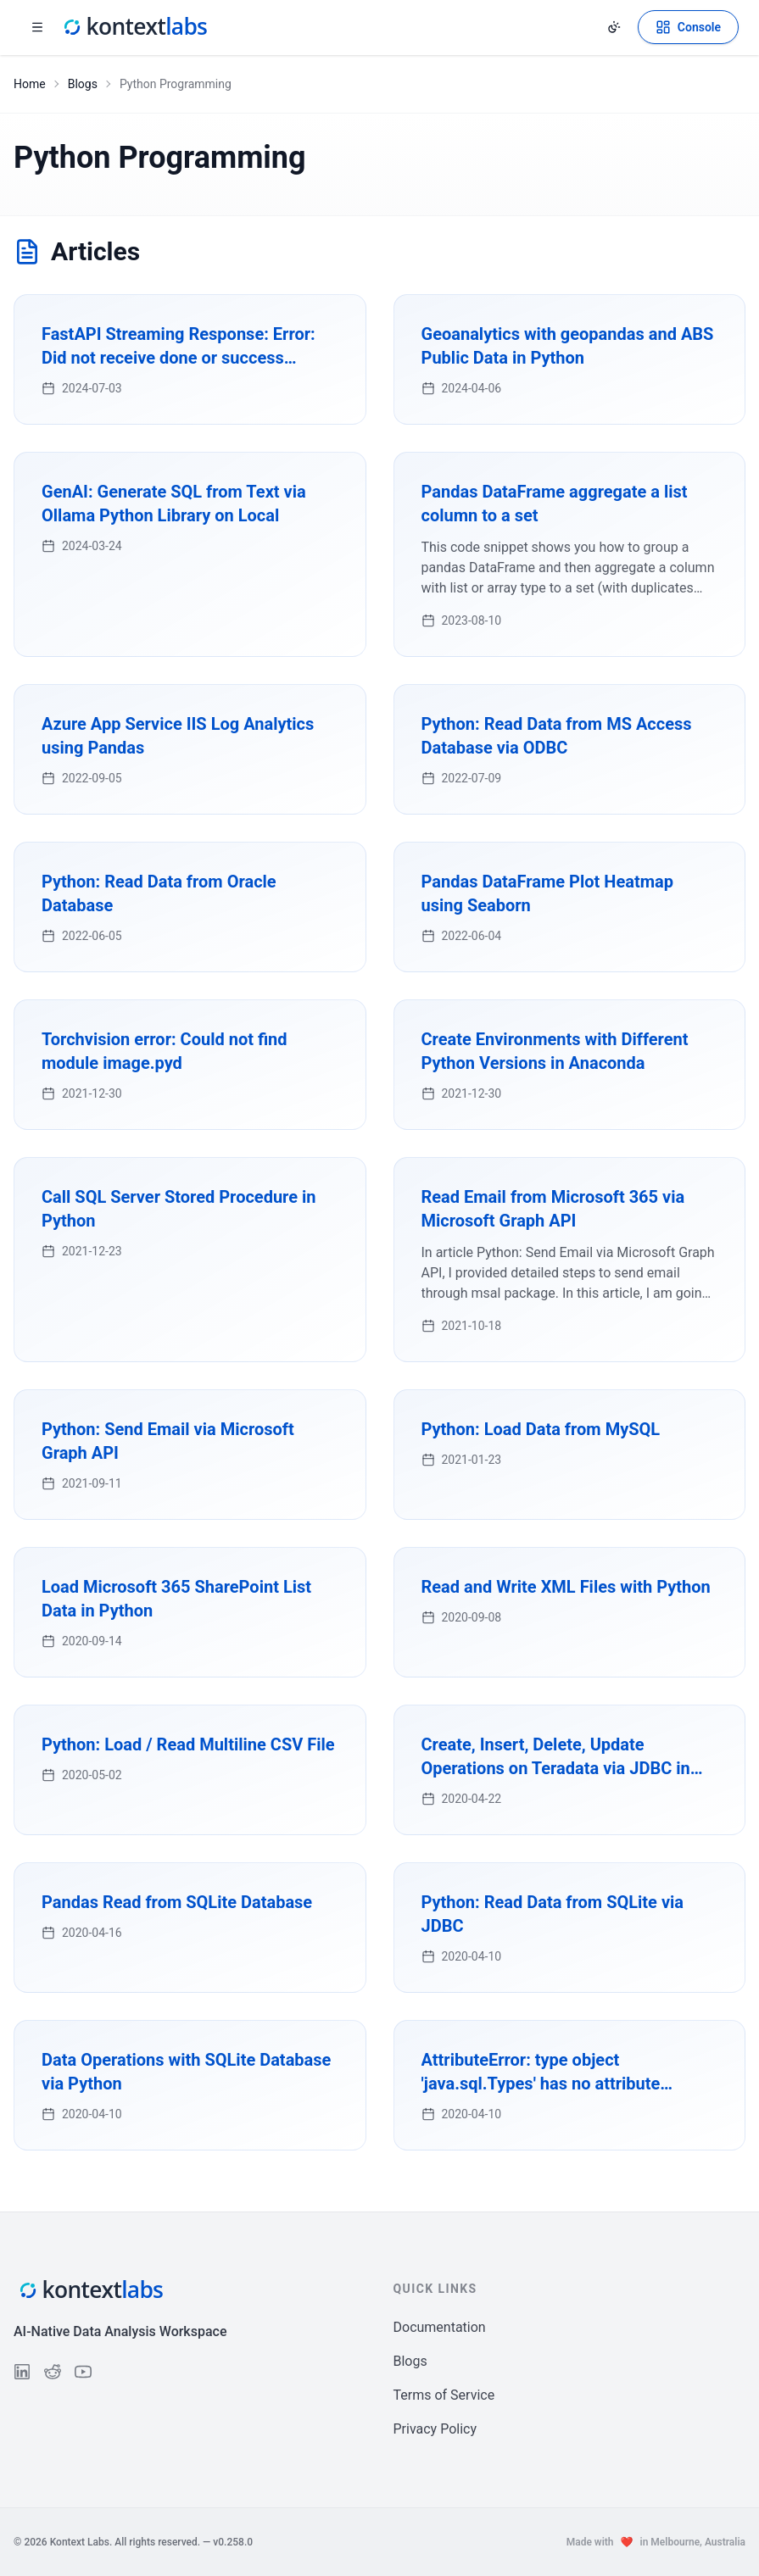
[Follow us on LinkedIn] (22, 2371)
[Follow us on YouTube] (83, 2371)
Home (30, 84)
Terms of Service (444, 2395)
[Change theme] (614, 27)
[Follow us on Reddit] (52, 2371)
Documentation (439, 2327)
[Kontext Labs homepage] (134, 27)
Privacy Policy (435, 2429)
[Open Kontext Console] (688, 27)
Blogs (83, 84)
